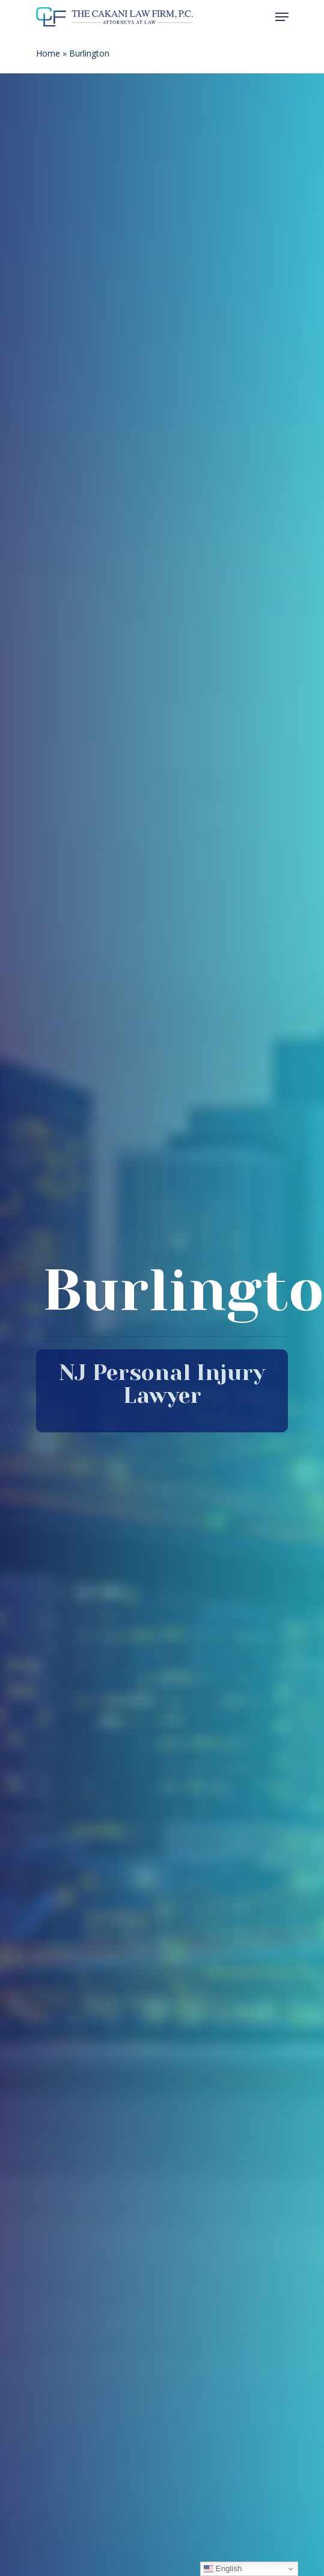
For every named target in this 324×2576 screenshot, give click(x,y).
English (223, 2569)
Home (48, 53)
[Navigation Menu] (282, 17)
